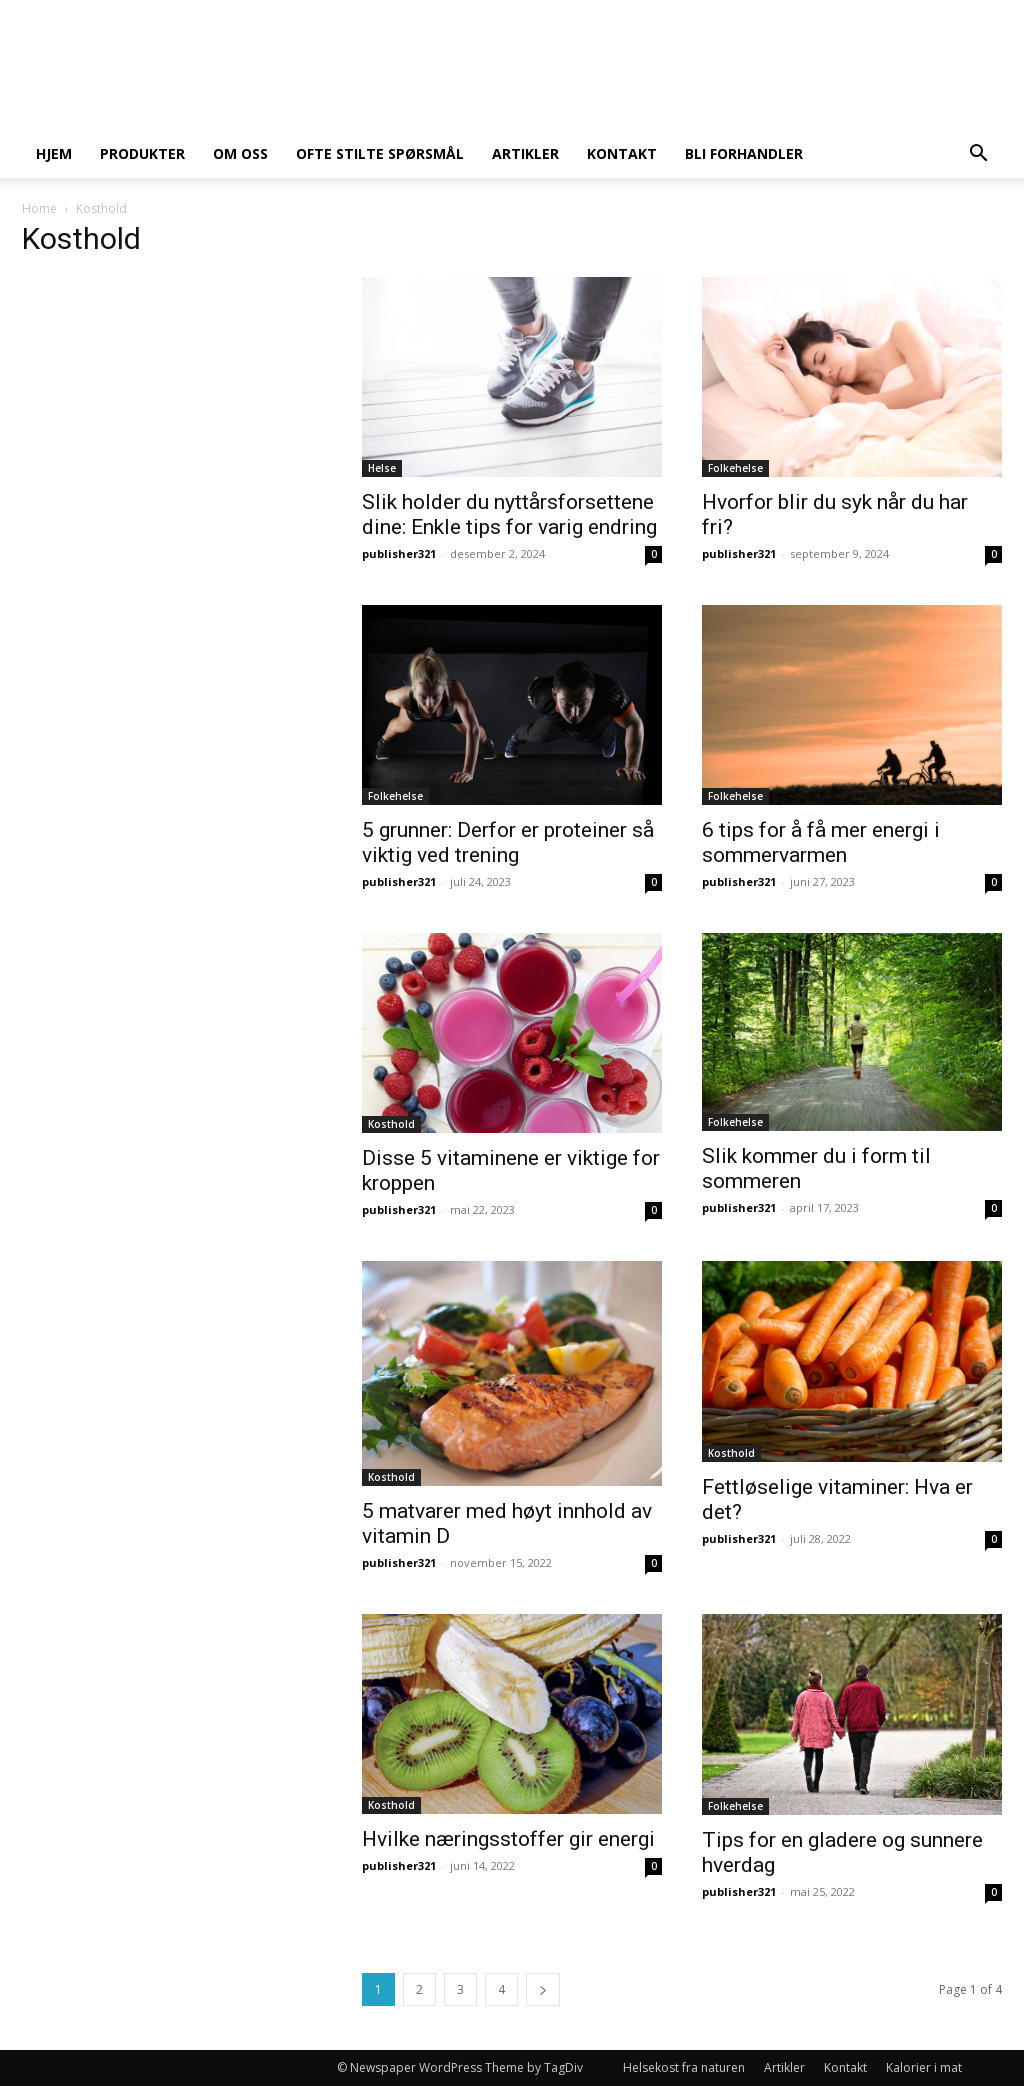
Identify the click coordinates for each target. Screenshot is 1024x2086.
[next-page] (543, 1989)
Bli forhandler (744, 153)
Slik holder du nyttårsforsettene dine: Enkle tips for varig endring (509, 514)
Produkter (142, 153)
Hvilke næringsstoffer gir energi (508, 1839)
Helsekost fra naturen (684, 2067)
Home (39, 208)
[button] (978, 155)
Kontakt (622, 153)
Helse (382, 468)
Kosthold (391, 1124)
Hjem (54, 153)
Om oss (240, 153)
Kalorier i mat (924, 2067)
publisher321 (399, 553)
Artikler (525, 153)
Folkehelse (735, 468)
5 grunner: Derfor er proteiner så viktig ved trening (508, 842)
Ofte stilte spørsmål (380, 153)
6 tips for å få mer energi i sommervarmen (821, 842)
